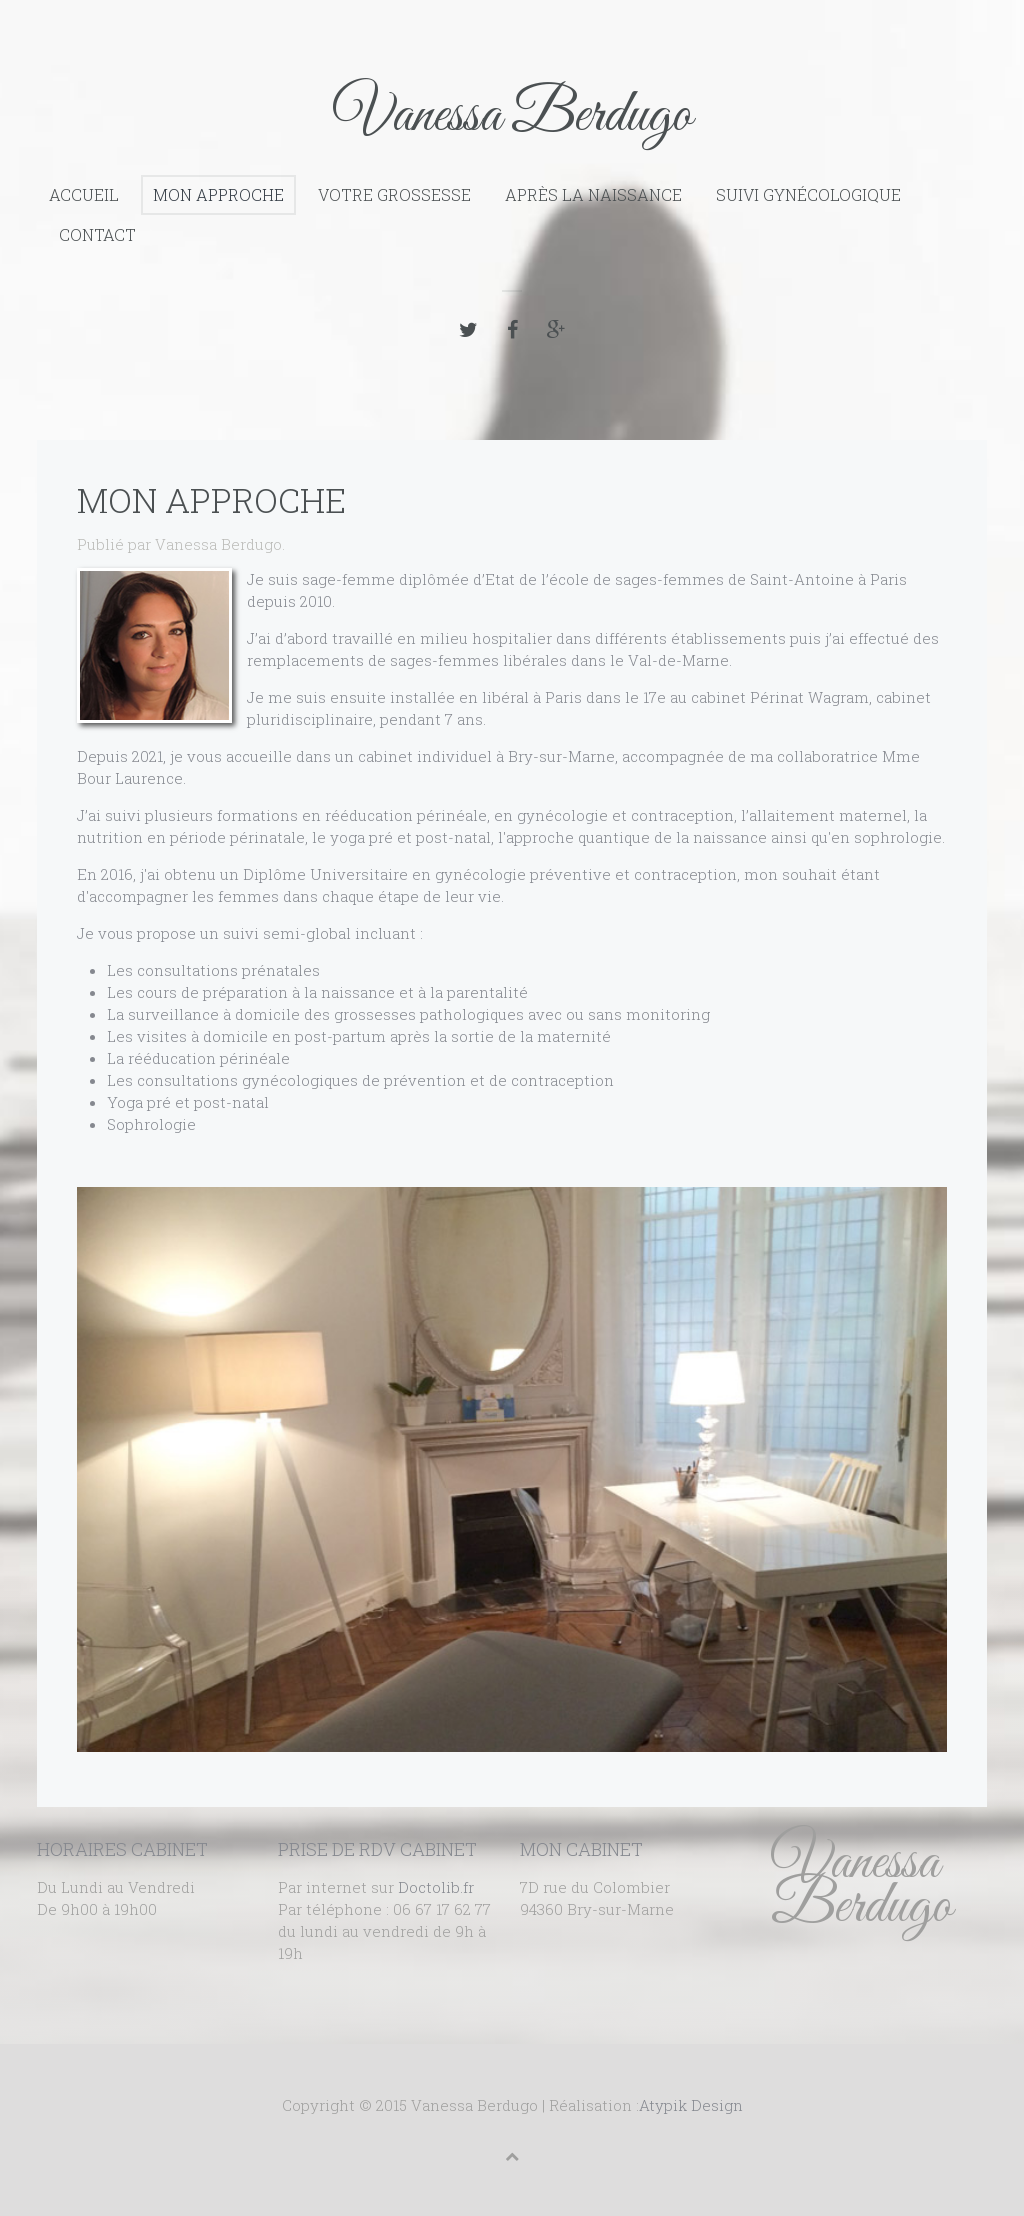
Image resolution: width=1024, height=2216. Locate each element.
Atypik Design (691, 2105)
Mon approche (218, 194)
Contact (97, 234)
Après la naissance (593, 194)
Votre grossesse (394, 194)
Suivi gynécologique (808, 194)
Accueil (84, 194)
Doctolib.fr (436, 1887)
